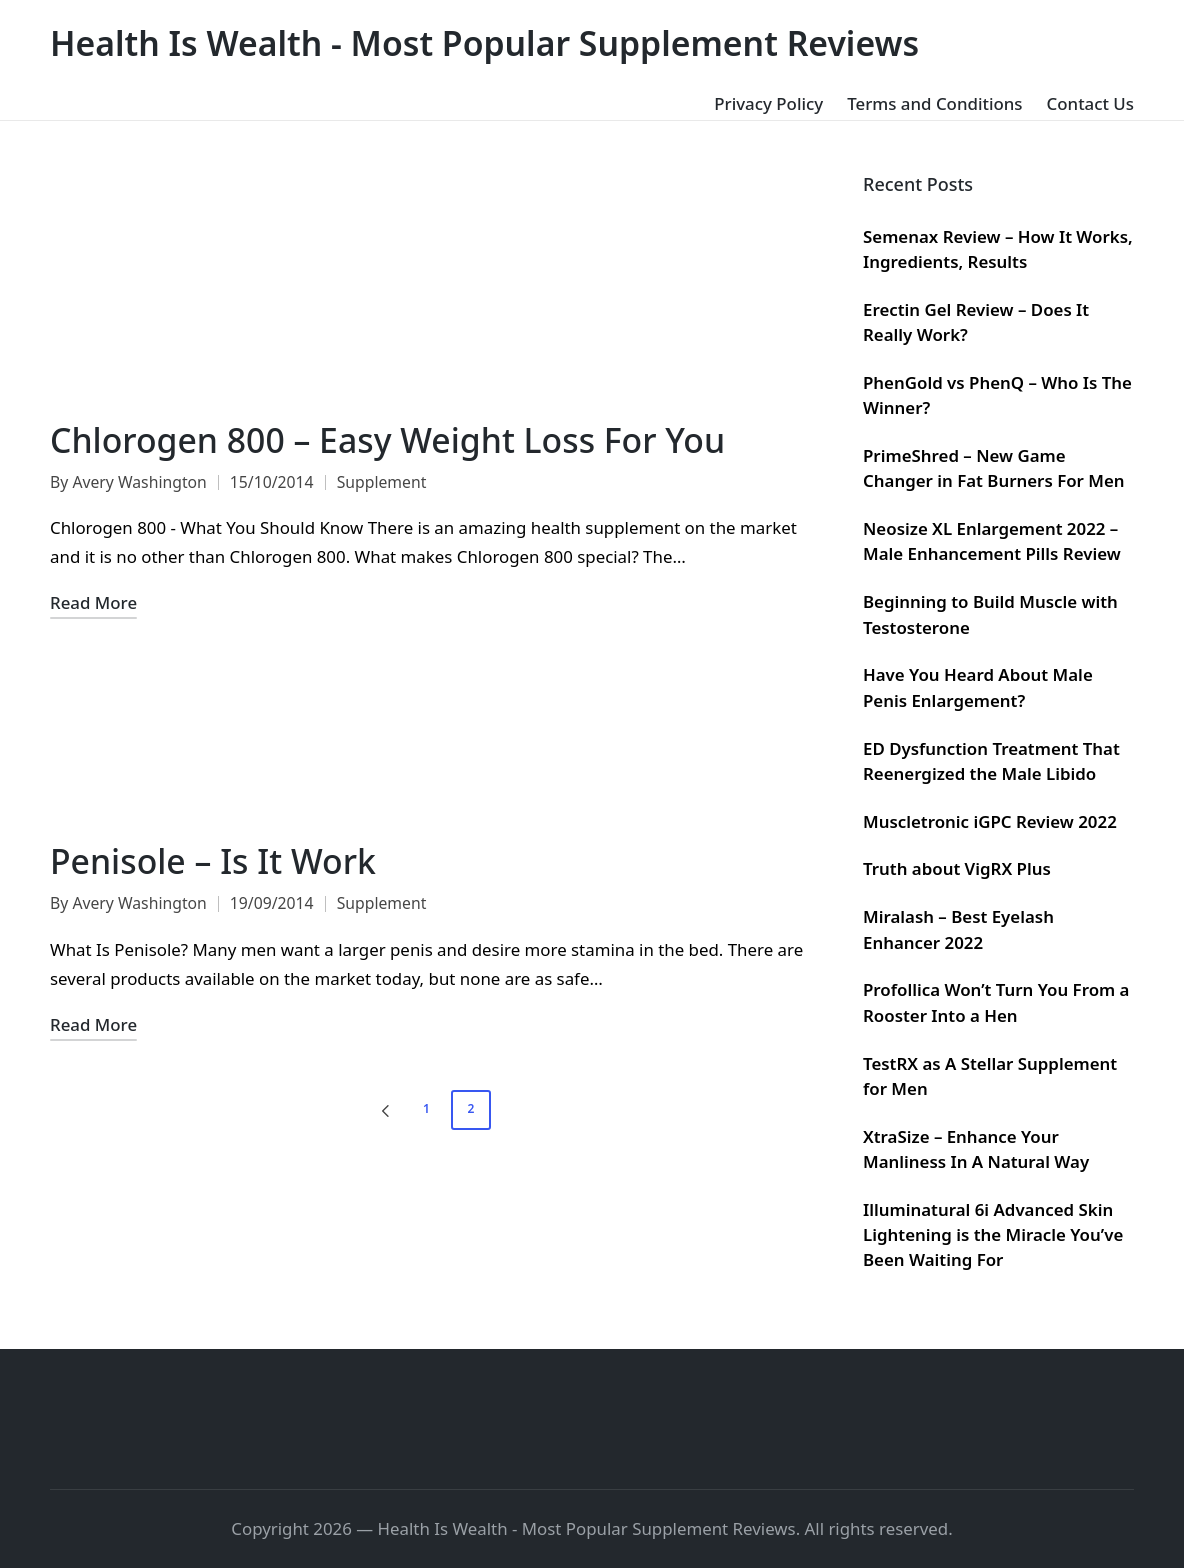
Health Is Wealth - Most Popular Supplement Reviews (484, 43)
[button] (382, 1110)
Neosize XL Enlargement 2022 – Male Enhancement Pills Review (992, 541)
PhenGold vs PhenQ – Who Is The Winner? (997, 395)
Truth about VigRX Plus (957, 868)
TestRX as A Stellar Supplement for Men (990, 1076)
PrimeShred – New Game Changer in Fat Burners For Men (994, 468)
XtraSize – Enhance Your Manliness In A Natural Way (976, 1149)
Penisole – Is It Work (213, 861)
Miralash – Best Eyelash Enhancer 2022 (958, 929)
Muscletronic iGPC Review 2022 (990, 821)
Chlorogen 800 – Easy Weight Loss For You (387, 440)
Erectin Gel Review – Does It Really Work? (976, 322)
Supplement (382, 482)
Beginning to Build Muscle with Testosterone (990, 614)
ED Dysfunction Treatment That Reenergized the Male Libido (991, 761)
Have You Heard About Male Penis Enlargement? (978, 687)
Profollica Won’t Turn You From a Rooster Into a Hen (996, 1002)
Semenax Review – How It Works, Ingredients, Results (998, 249)
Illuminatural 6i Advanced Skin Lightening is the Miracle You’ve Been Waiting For (993, 1235)
